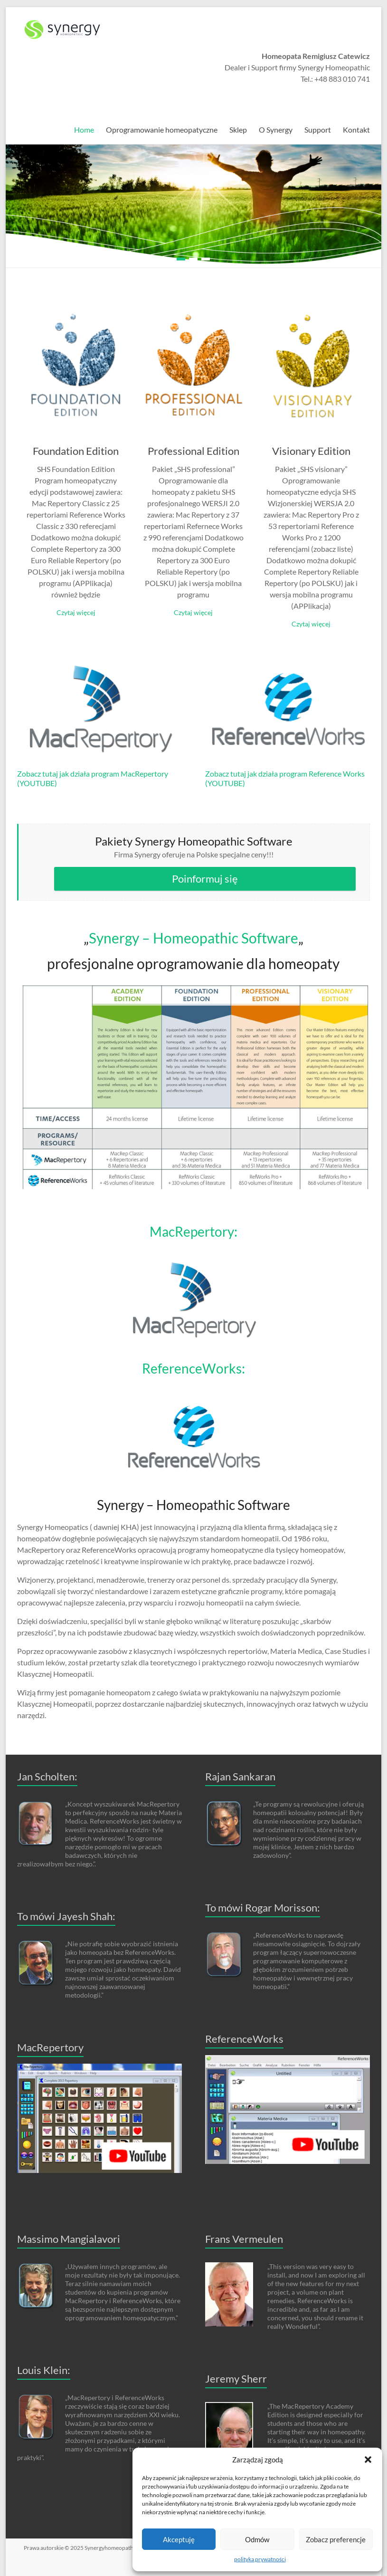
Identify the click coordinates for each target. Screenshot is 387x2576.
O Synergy (276, 129)
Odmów (257, 2539)
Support (317, 129)
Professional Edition (193, 450)
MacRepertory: (193, 1231)
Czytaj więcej (76, 612)
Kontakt (356, 129)
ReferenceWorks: (193, 1368)
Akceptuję (179, 2539)
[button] (368, 2459)
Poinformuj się (205, 878)
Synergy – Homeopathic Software (193, 937)
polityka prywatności (260, 2559)
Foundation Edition (76, 450)
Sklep (238, 129)
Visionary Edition (311, 450)
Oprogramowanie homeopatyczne (161, 129)
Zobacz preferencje (336, 2539)
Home (84, 129)
